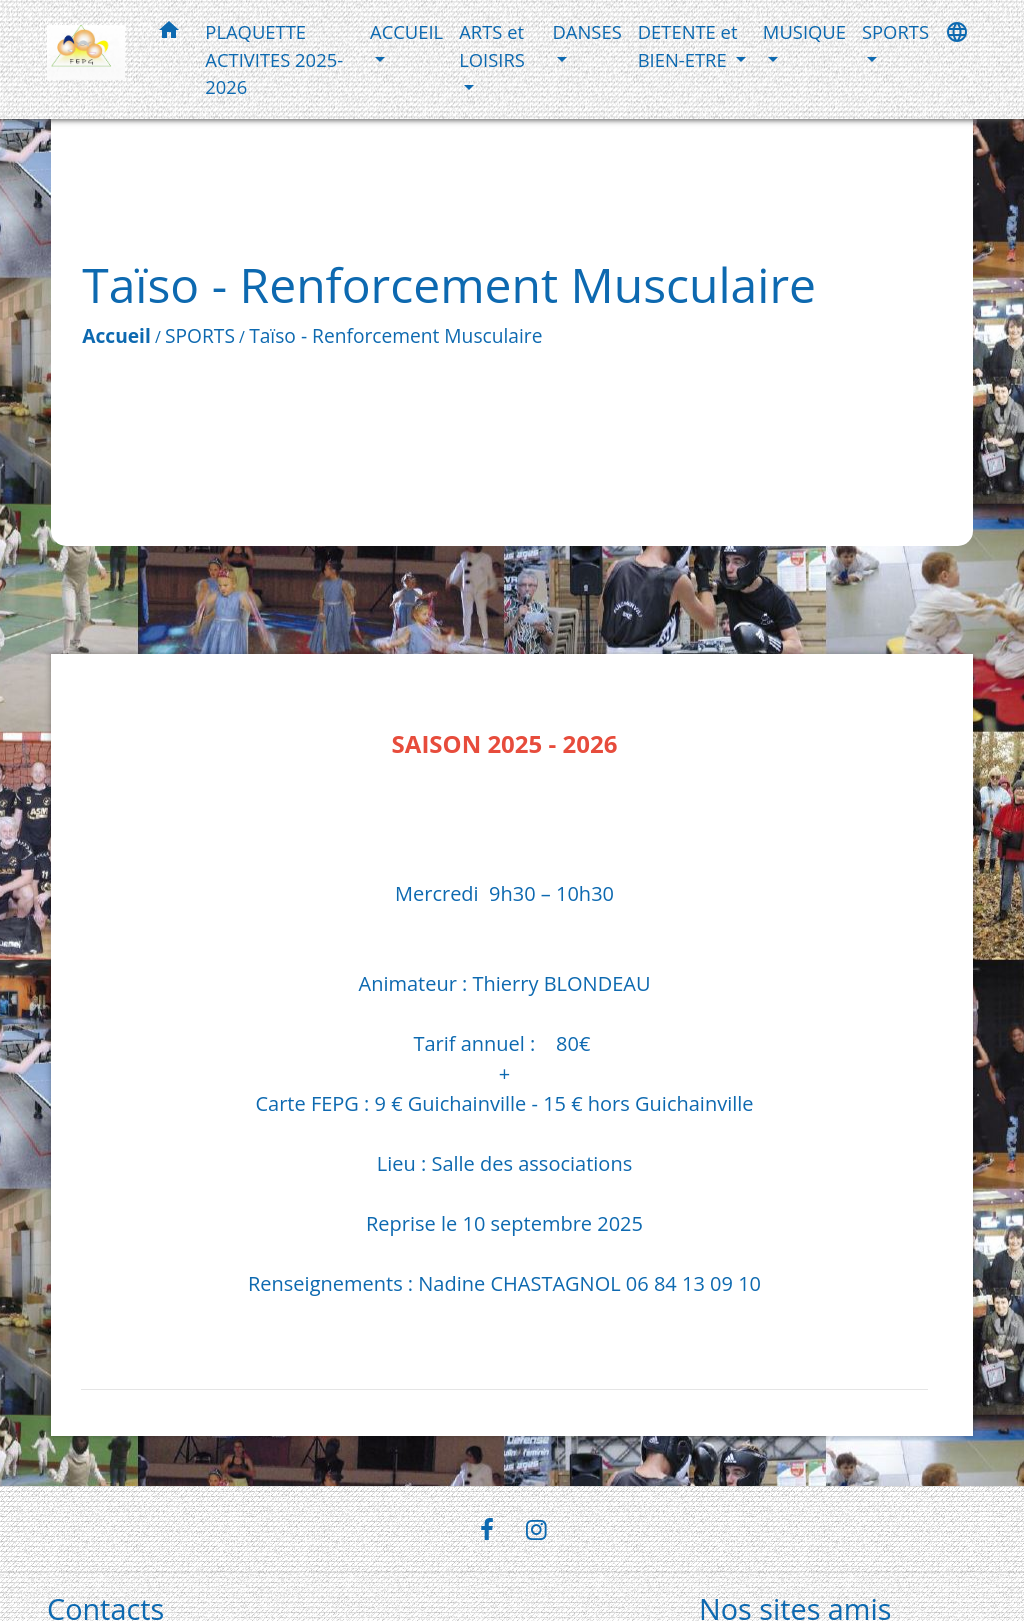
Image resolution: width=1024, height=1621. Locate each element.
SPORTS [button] (895, 31)
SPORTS (200, 335)
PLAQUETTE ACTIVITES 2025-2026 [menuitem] (274, 59)
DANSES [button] (587, 31)
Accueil (116, 335)
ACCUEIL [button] (406, 31)
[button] (169, 33)
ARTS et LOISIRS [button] (492, 45)
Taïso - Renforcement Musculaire (395, 335)
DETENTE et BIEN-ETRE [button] (688, 45)
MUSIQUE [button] (804, 31)
